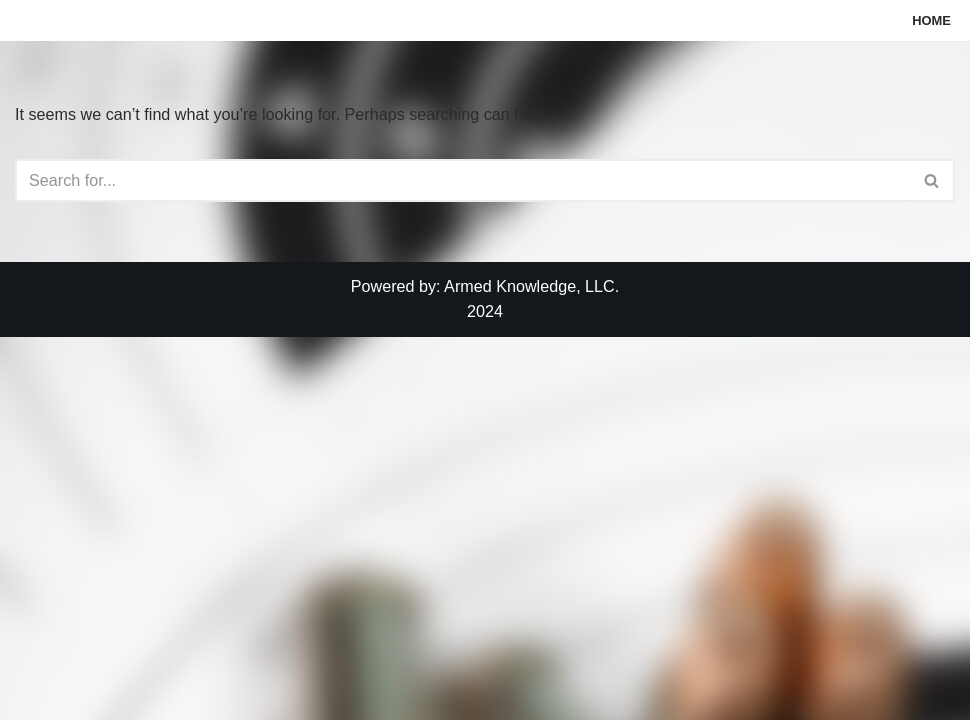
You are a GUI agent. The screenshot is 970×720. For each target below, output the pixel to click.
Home (930, 20)
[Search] (462, 182)
